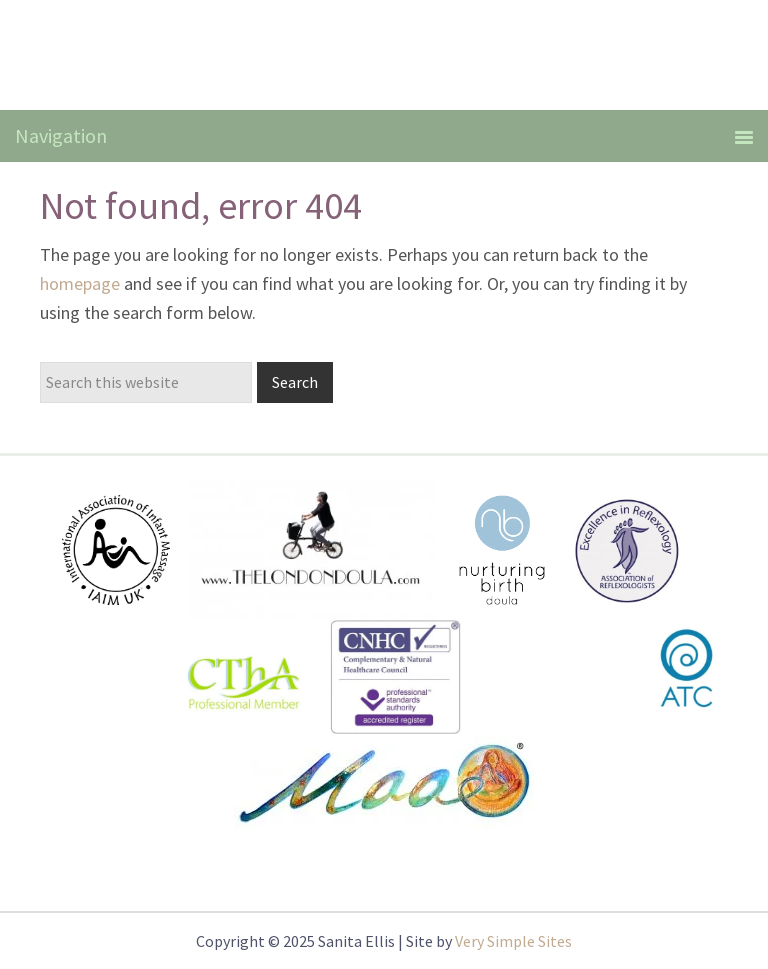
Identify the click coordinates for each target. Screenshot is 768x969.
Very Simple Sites (513, 941)
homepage (80, 283)
